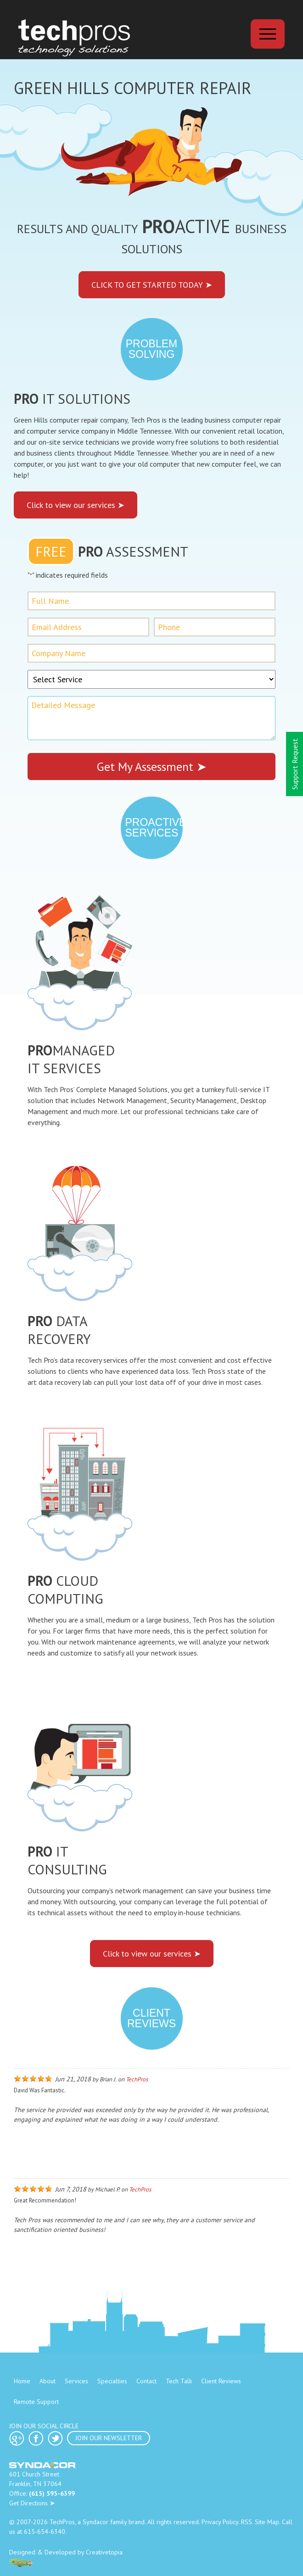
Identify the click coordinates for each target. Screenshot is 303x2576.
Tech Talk (179, 2381)
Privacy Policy (220, 2522)
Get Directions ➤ (32, 2503)
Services (76, 2381)
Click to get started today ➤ (151, 284)
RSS (246, 2522)
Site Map (267, 2522)
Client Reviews (221, 2381)
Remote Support (36, 2402)
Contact (146, 2381)
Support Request (294, 764)
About (47, 2381)
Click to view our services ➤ (75, 505)
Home (22, 2381)
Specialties (112, 2381)
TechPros (137, 2079)
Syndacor (95, 2522)
